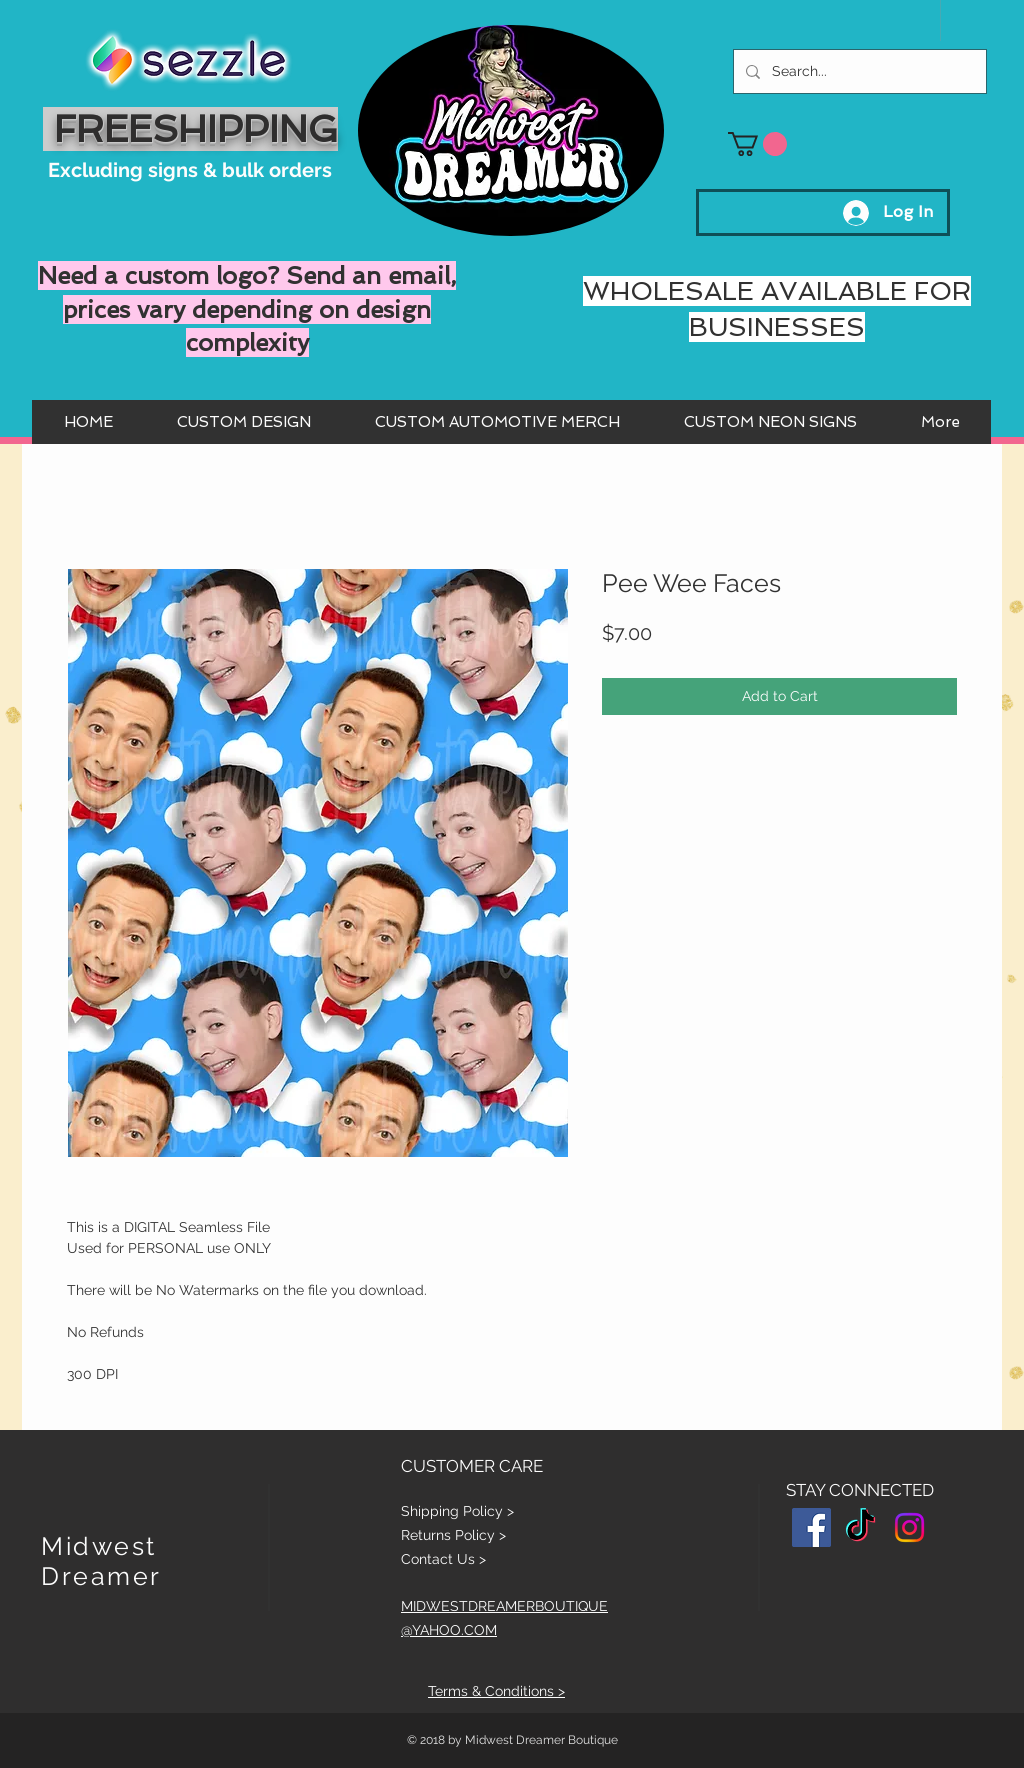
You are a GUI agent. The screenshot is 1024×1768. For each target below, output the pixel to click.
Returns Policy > (453, 1535)
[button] (757, 144)
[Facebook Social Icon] (811, 1527)
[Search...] (858, 71)
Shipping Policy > (457, 1511)
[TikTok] (860, 1527)
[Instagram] (909, 1527)
